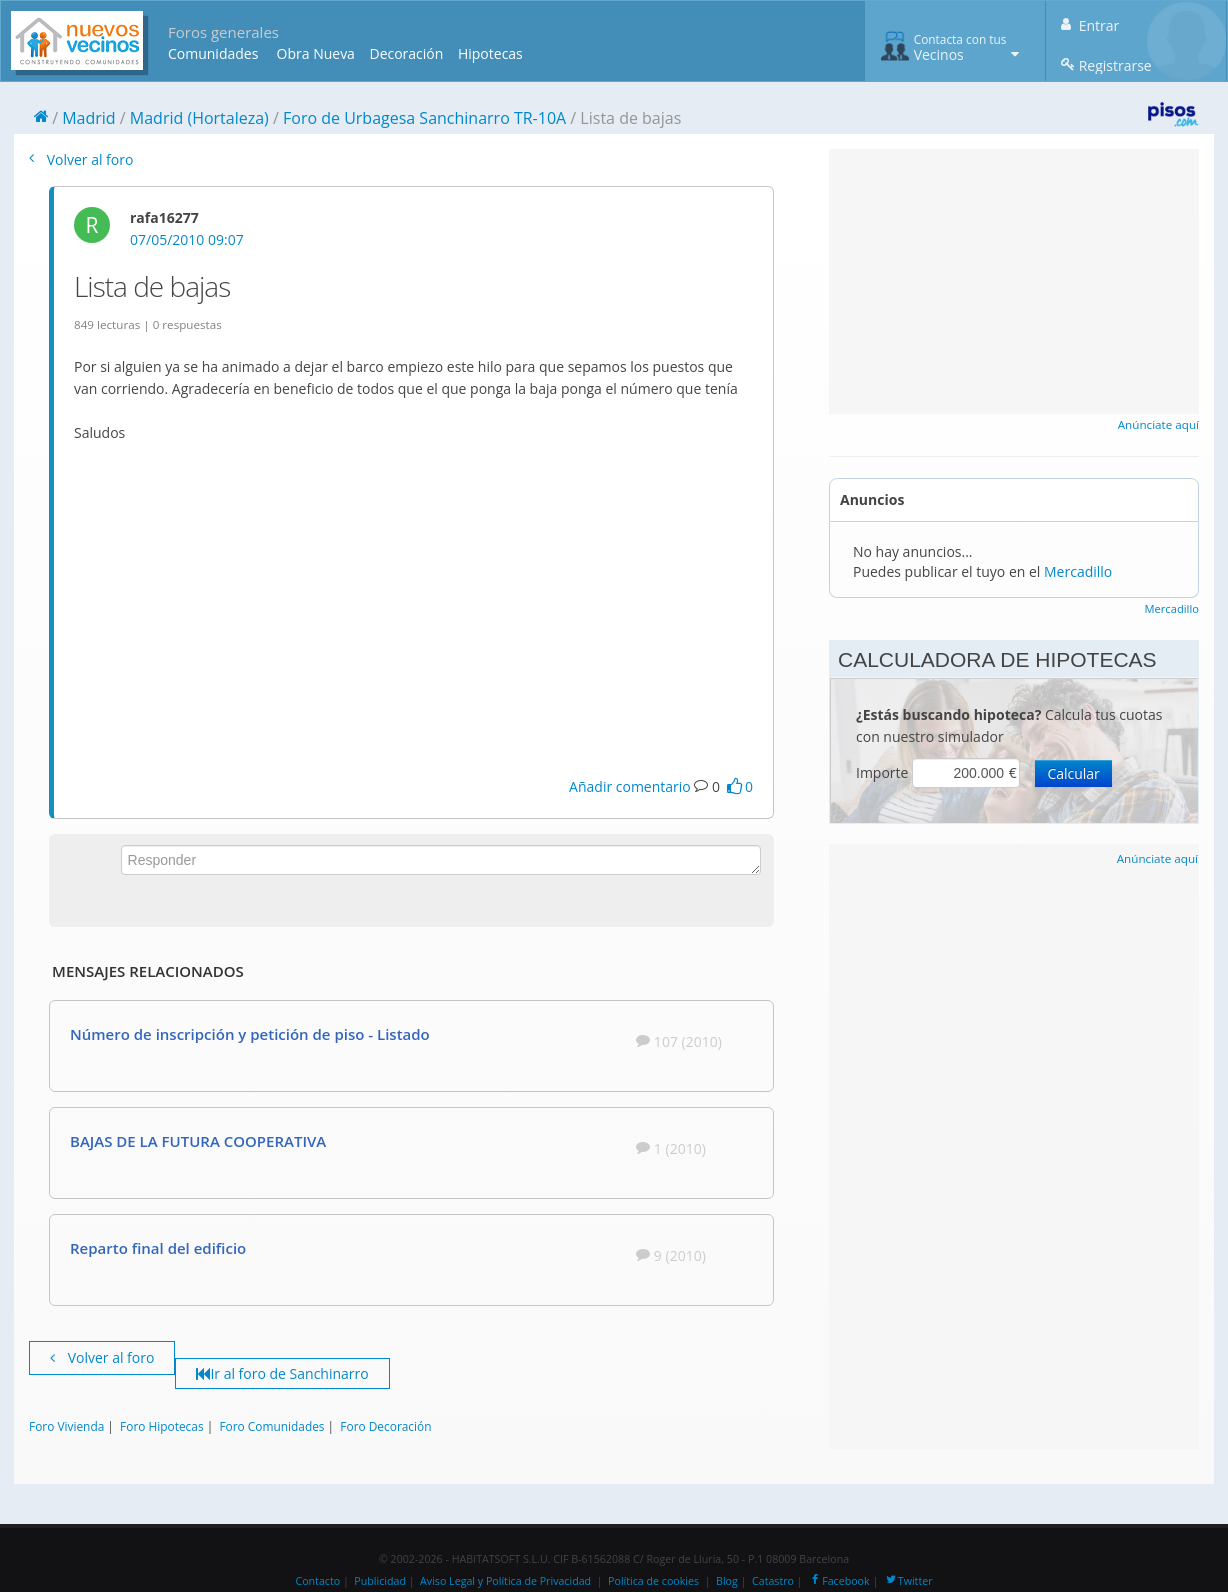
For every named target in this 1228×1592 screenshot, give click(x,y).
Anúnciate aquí (1158, 424)
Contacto (317, 1581)
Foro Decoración (385, 1426)
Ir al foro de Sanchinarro (282, 1373)
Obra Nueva (316, 53)
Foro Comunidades (271, 1426)
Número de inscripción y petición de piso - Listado (250, 1034)
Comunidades (213, 53)
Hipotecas (490, 53)
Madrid (88, 118)
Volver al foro (81, 159)
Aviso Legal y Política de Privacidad (505, 1581)
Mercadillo (1078, 571)
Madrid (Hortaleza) (199, 118)
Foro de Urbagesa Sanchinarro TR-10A (424, 118)
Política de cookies (653, 1581)
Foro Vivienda (66, 1426)
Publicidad (380, 1581)
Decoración (406, 53)
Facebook (838, 1581)
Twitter (908, 1581)
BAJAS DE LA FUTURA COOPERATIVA (198, 1141)
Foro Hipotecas (161, 1426)
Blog (727, 1581)
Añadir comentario (630, 786)
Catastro (773, 1581)
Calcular (1073, 773)
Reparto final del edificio (158, 1248)
